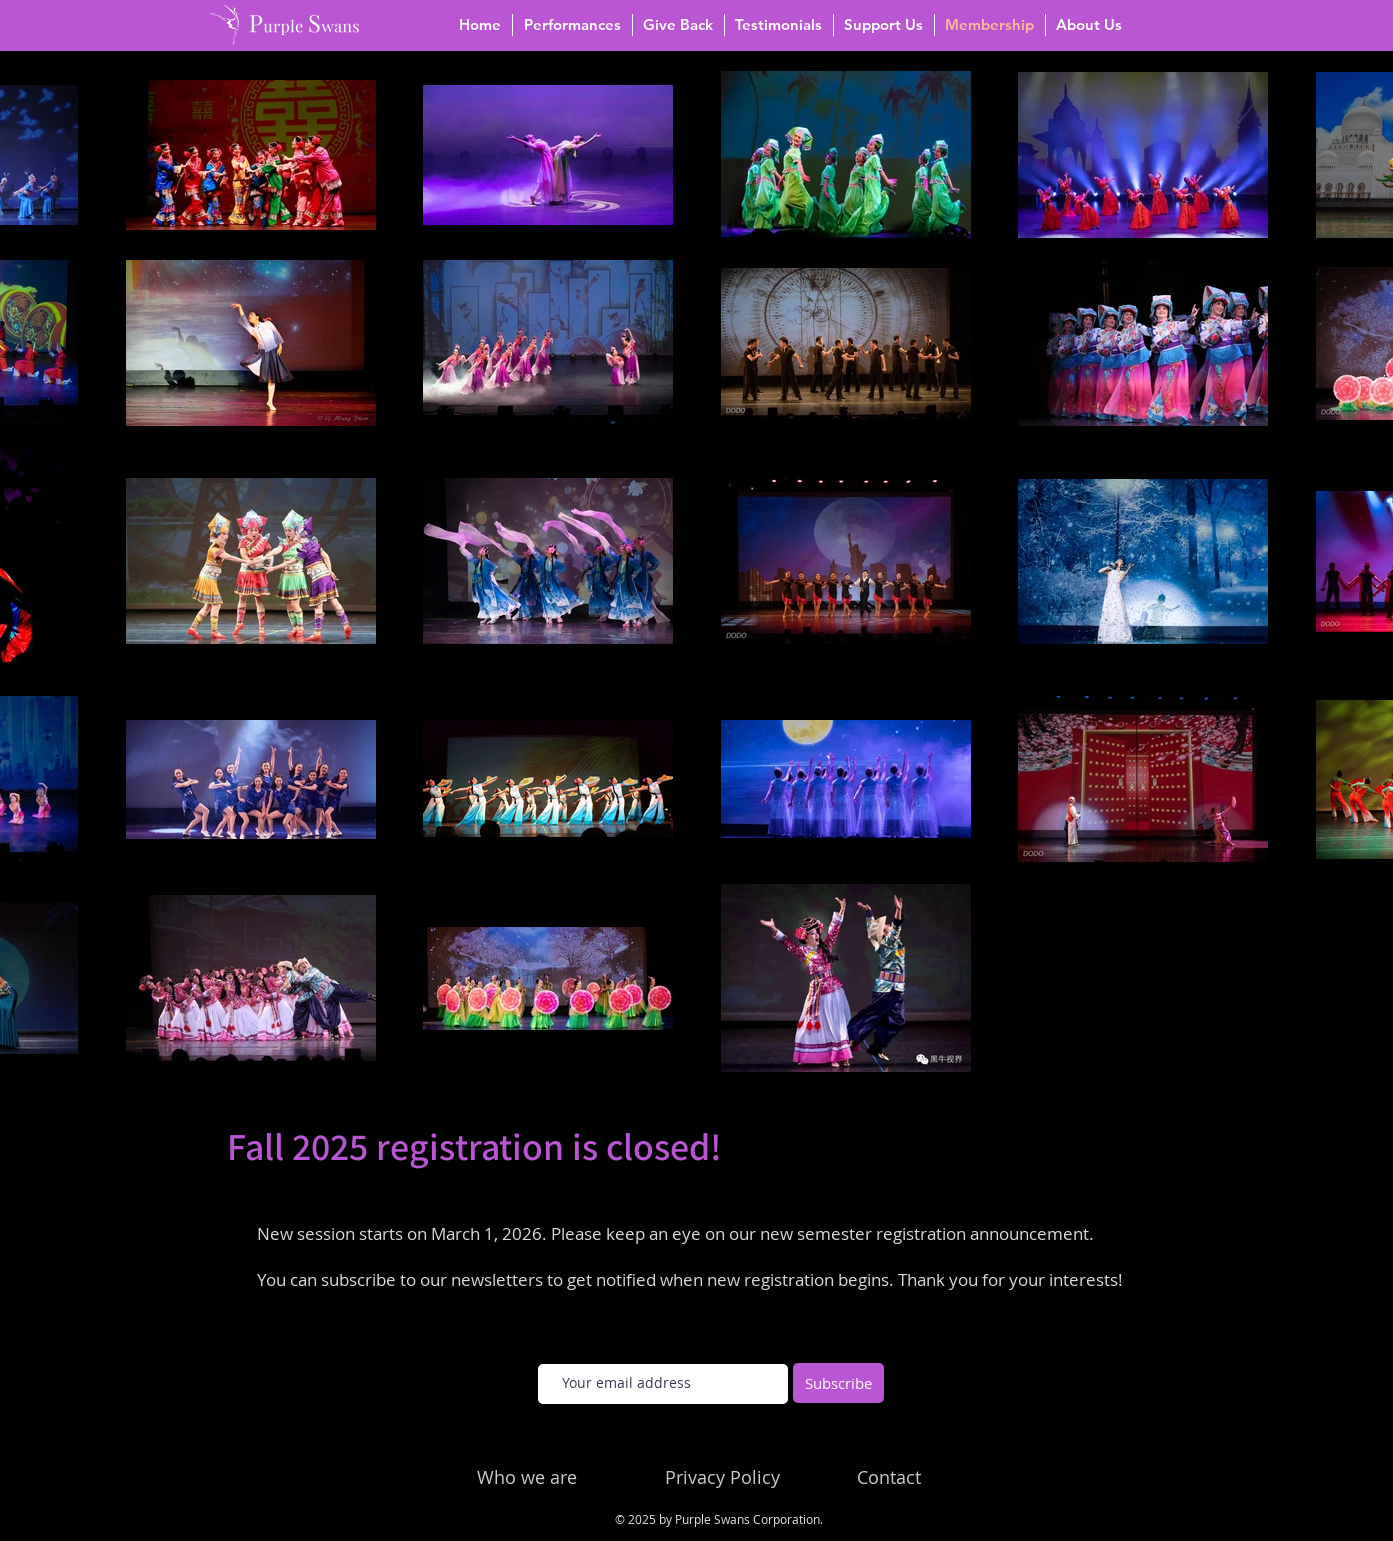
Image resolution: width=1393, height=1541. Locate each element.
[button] (572, 25)
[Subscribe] (838, 1383)
